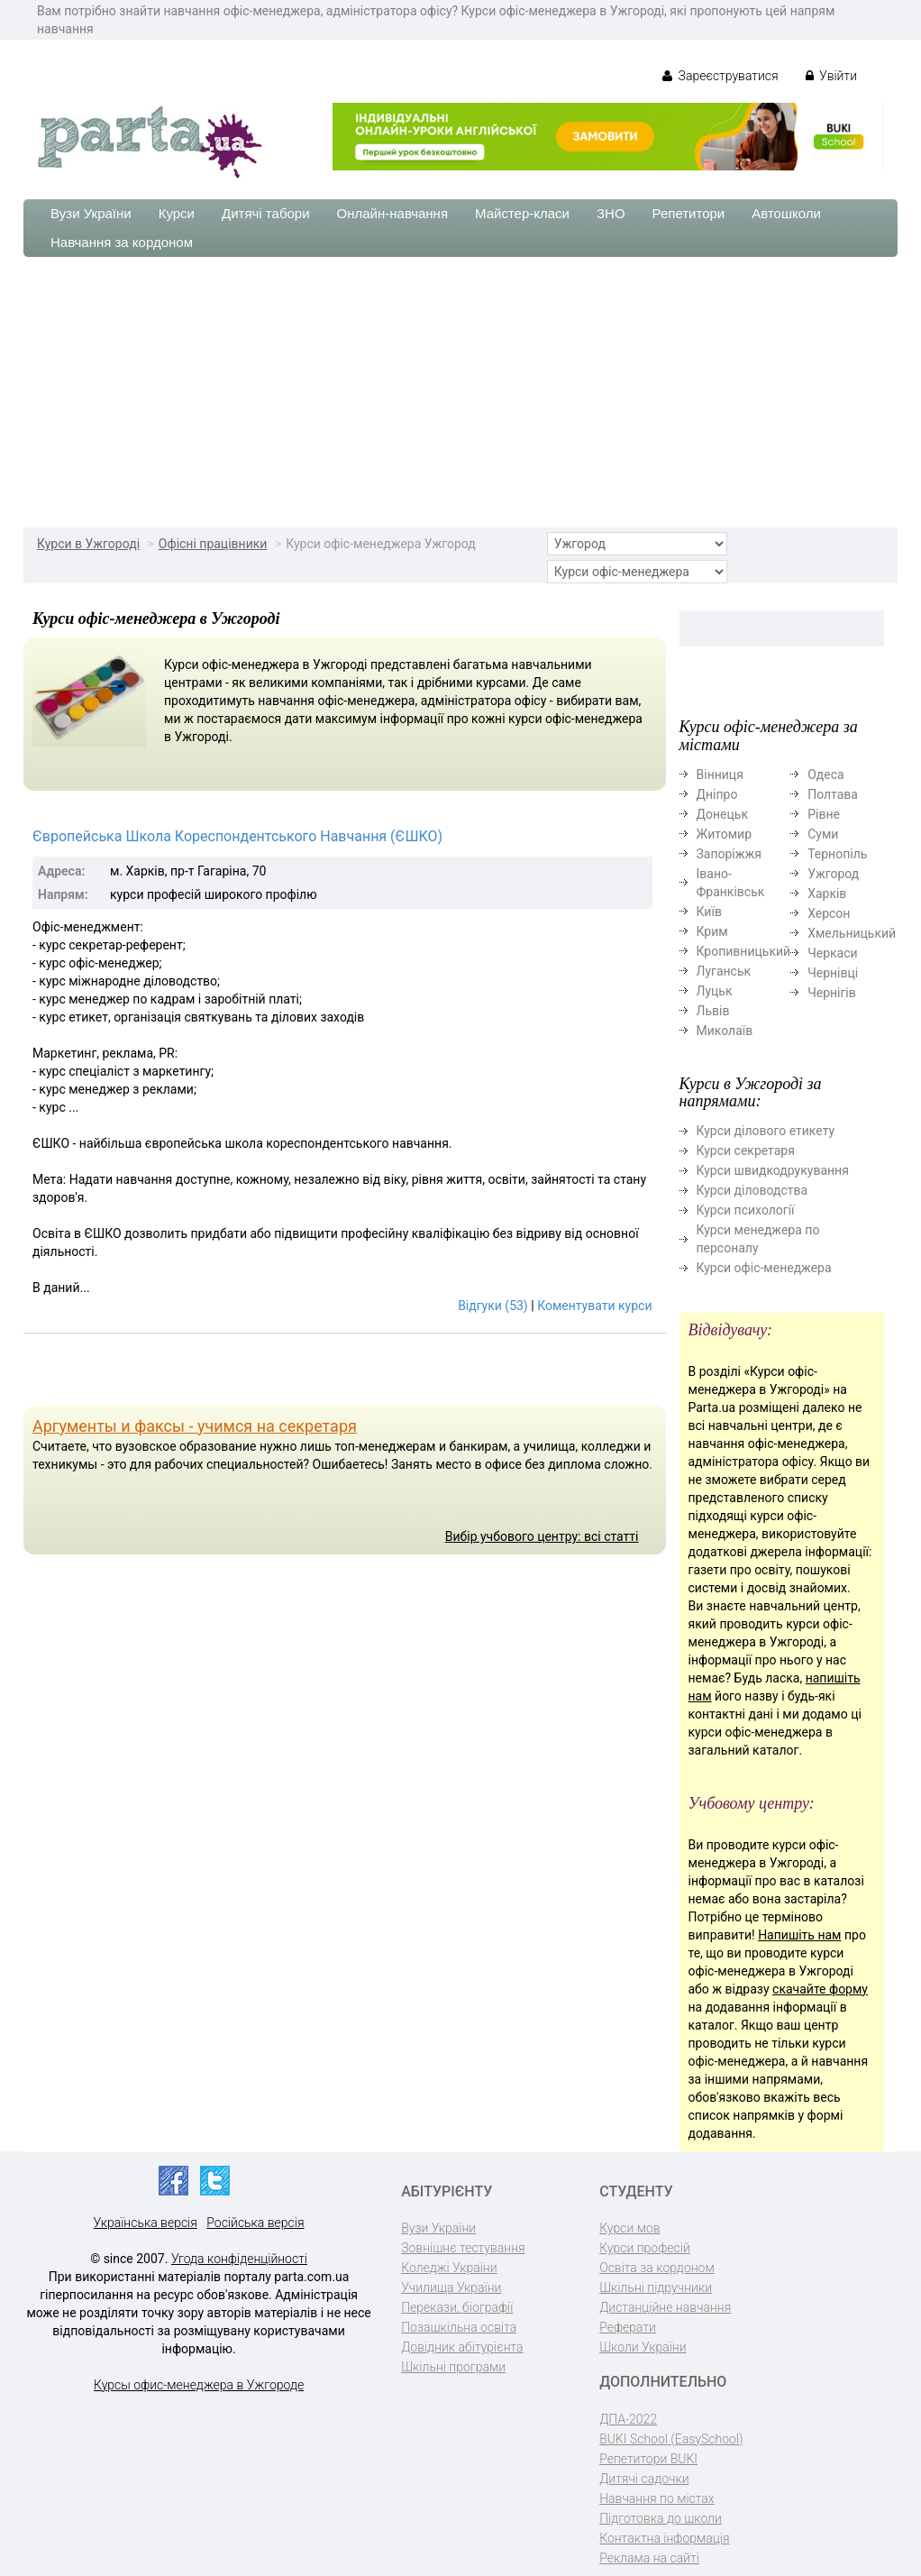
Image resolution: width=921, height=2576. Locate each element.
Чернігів (831, 992)
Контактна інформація (664, 2538)
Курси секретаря (746, 1150)
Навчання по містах (657, 2498)
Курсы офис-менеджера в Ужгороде (199, 2385)
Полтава (832, 794)
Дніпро (717, 794)
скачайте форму (820, 1989)
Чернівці (832, 973)
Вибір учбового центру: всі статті (542, 1536)
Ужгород (833, 873)
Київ (709, 911)
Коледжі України (449, 2267)
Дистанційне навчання (665, 2307)
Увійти (831, 76)
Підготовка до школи (660, 2518)
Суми (822, 834)
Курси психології (746, 1210)
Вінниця (720, 774)
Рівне (823, 814)
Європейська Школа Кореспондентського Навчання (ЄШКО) (237, 836)
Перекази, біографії (457, 2307)
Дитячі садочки (643, 2478)
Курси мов (629, 2228)
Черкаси (832, 953)
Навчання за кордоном (121, 242)
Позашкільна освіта (458, 2327)
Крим (712, 931)
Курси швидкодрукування (773, 1170)
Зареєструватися (720, 76)
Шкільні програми (453, 2367)
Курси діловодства (752, 1190)
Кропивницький (744, 951)
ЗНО (611, 213)
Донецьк (722, 814)
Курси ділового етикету (766, 1130)
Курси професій (644, 2248)
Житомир (724, 834)
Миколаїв (725, 1030)
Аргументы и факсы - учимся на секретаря (194, 1425)
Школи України (642, 2347)
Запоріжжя (729, 854)
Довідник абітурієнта (462, 2347)
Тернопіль (837, 854)
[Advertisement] (460, 392)
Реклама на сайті (649, 2558)
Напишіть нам (799, 1935)
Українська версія (145, 2222)
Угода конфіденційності (239, 2258)
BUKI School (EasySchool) (671, 2439)
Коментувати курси (594, 1305)
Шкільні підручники (655, 2287)
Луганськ (724, 971)
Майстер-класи (522, 213)
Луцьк (715, 991)
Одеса (825, 774)
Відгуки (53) (493, 1305)
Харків (826, 893)
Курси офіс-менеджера (764, 1267)
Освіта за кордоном (657, 2267)
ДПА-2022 (628, 2419)
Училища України (451, 2287)
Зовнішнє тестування (463, 2248)
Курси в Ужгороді (88, 543)
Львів (713, 1011)
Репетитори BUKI (648, 2459)
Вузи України (91, 213)
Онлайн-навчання (392, 213)
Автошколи (786, 213)
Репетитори (688, 213)
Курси (177, 213)
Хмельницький (851, 933)
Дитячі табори (266, 213)
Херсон (828, 913)
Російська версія (255, 2222)
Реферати (627, 2327)
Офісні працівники (213, 543)
